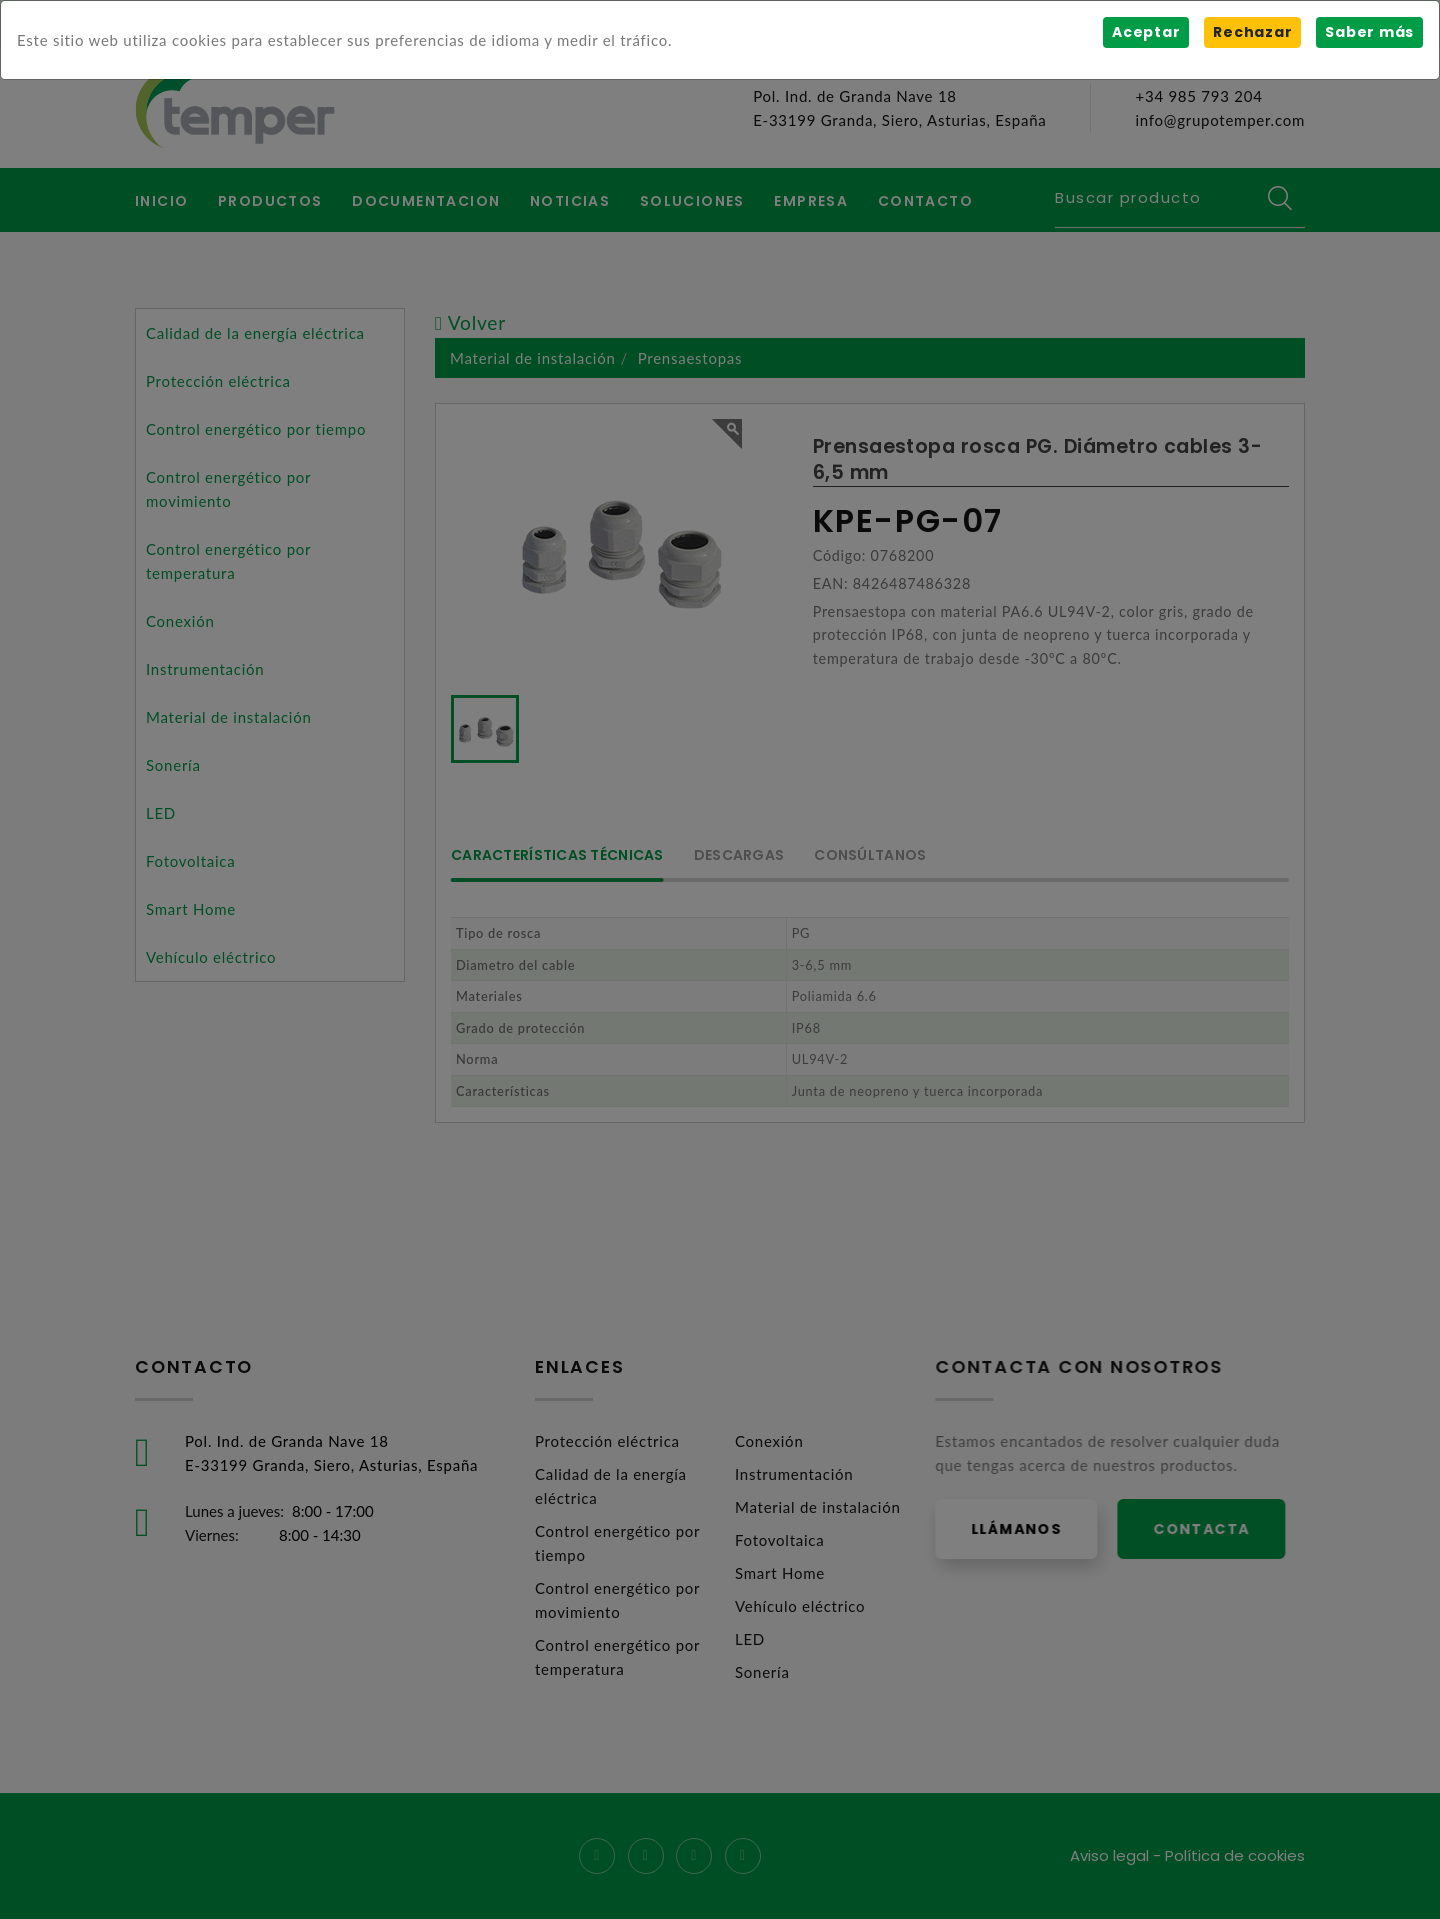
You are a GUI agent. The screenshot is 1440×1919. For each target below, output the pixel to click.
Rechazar (1252, 32)
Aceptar (1146, 32)
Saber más (1369, 32)
